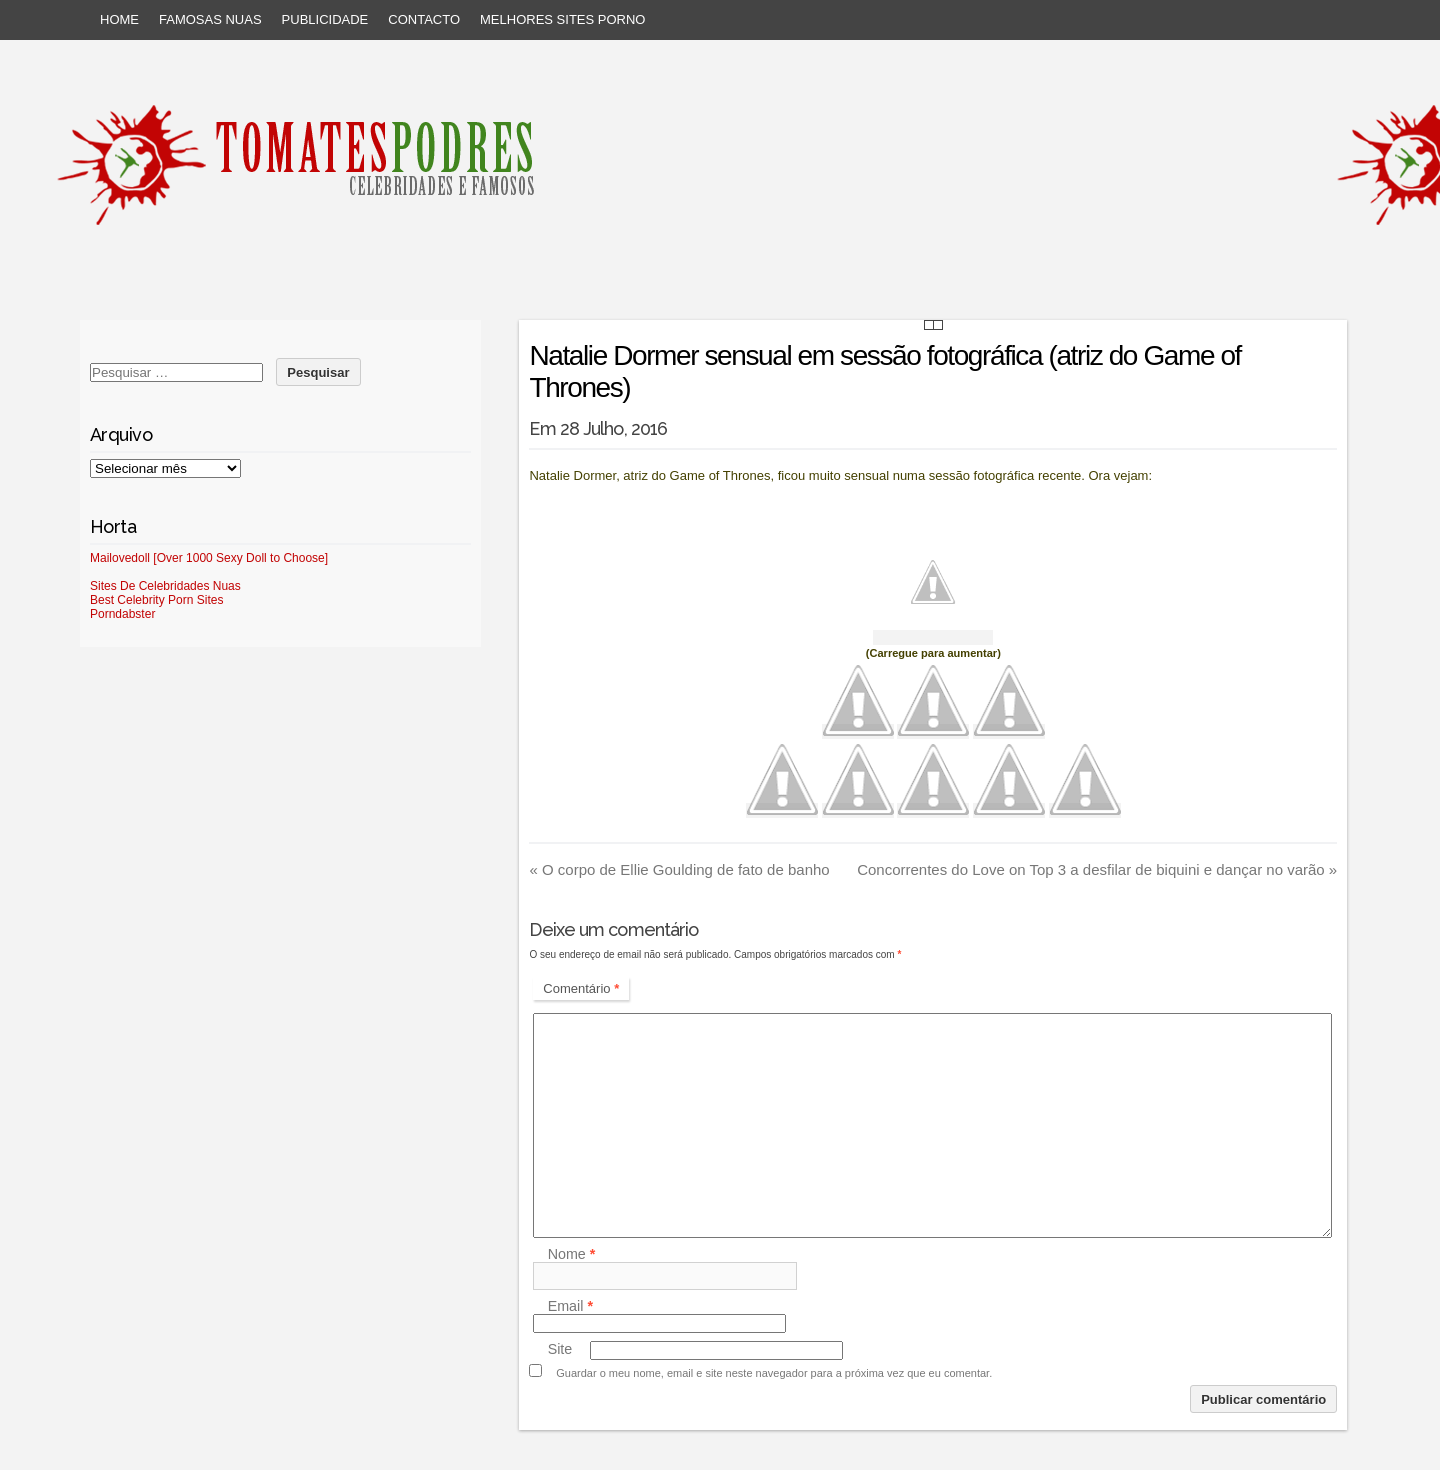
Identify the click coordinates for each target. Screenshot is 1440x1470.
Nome (572, 1254)
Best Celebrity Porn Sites (156, 600)
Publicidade (325, 19)
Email (570, 1306)
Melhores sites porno (562, 19)
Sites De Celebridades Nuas (165, 586)
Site (560, 1350)
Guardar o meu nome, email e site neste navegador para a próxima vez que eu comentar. (774, 1373)
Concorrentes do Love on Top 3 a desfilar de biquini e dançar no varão (1097, 869)
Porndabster (122, 614)
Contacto (424, 19)
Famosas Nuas (210, 19)
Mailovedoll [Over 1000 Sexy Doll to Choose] (209, 558)
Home (119, 19)
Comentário (581, 988)
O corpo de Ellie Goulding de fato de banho (679, 869)
